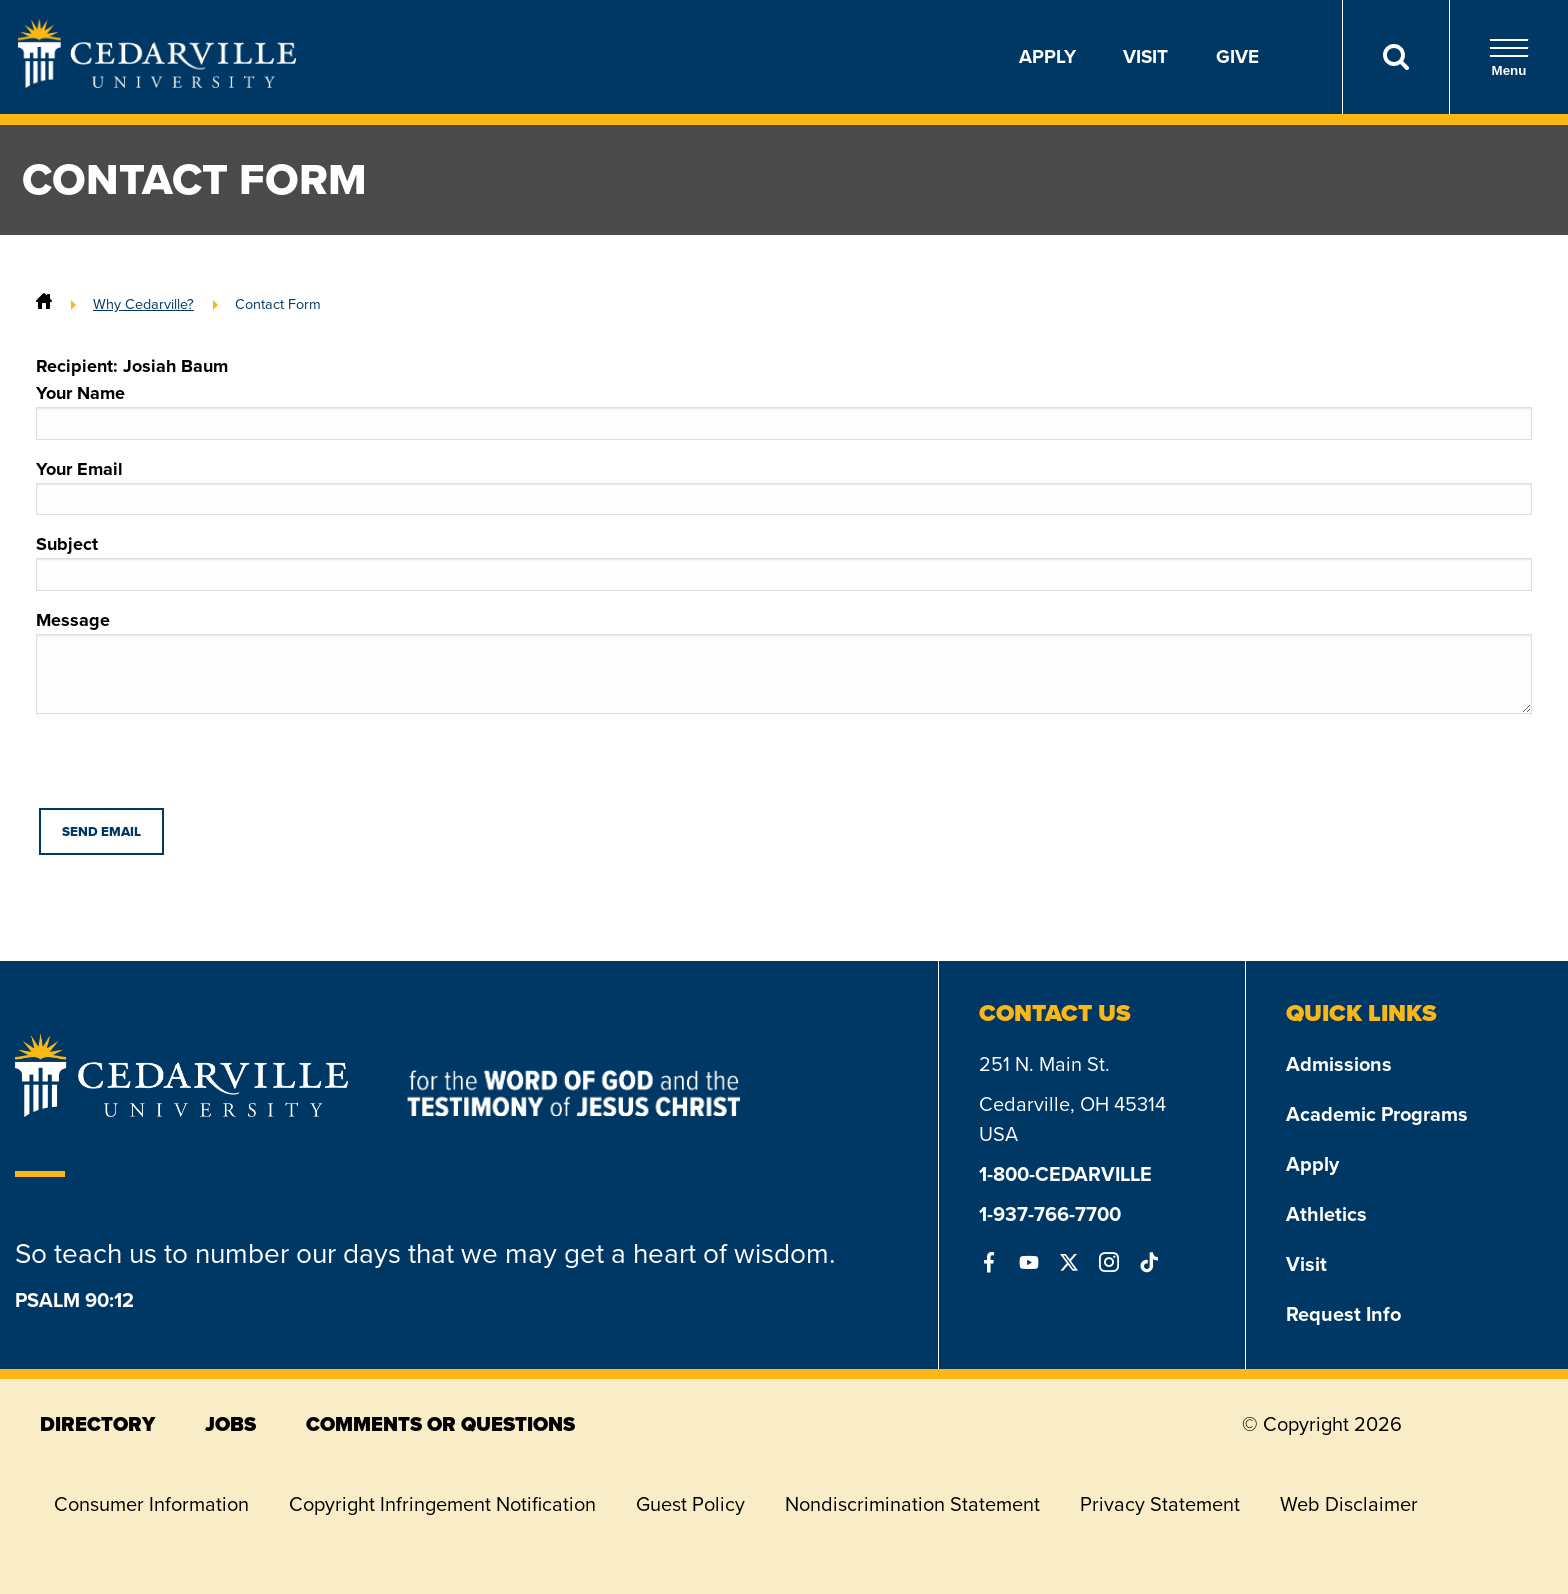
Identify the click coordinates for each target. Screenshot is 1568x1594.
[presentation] (188, 769)
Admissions (1339, 1064)
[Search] (1395, 57)
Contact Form (278, 304)
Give (1237, 56)
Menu (1509, 57)
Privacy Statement (1160, 1504)
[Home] (44, 304)
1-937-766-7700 (1050, 1214)
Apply (1047, 56)
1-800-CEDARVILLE (1065, 1174)
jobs (230, 1424)
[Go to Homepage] (157, 82)
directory (97, 1424)
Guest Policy (690, 1504)
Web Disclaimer (1349, 1504)
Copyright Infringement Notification (442, 1504)
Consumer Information (151, 1504)
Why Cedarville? (143, 304)
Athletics (1326, 1214)
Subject (784, 561)
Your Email (784, 486)
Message (784, 660)
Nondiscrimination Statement (912, 1504)
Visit (1145, 56)
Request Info (1343, 1314)
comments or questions (440, 1424)
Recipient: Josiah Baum (132, 366)
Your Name (784, 410)
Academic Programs (1377, 1114)
